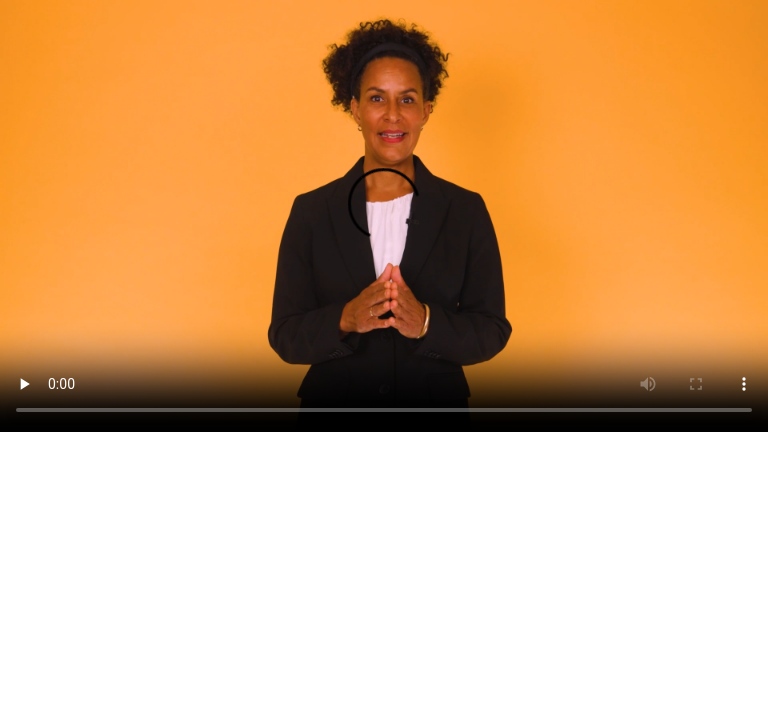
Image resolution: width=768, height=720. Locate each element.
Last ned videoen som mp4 (82, 454)
